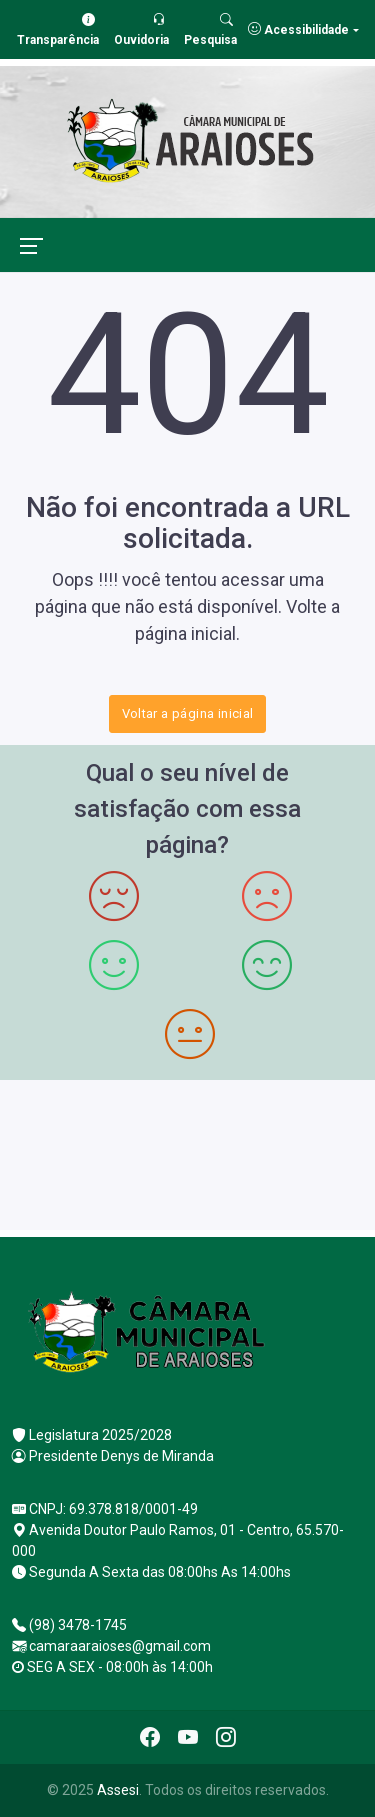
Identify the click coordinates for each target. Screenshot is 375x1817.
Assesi (118, 1790)
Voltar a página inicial (188, 713)
